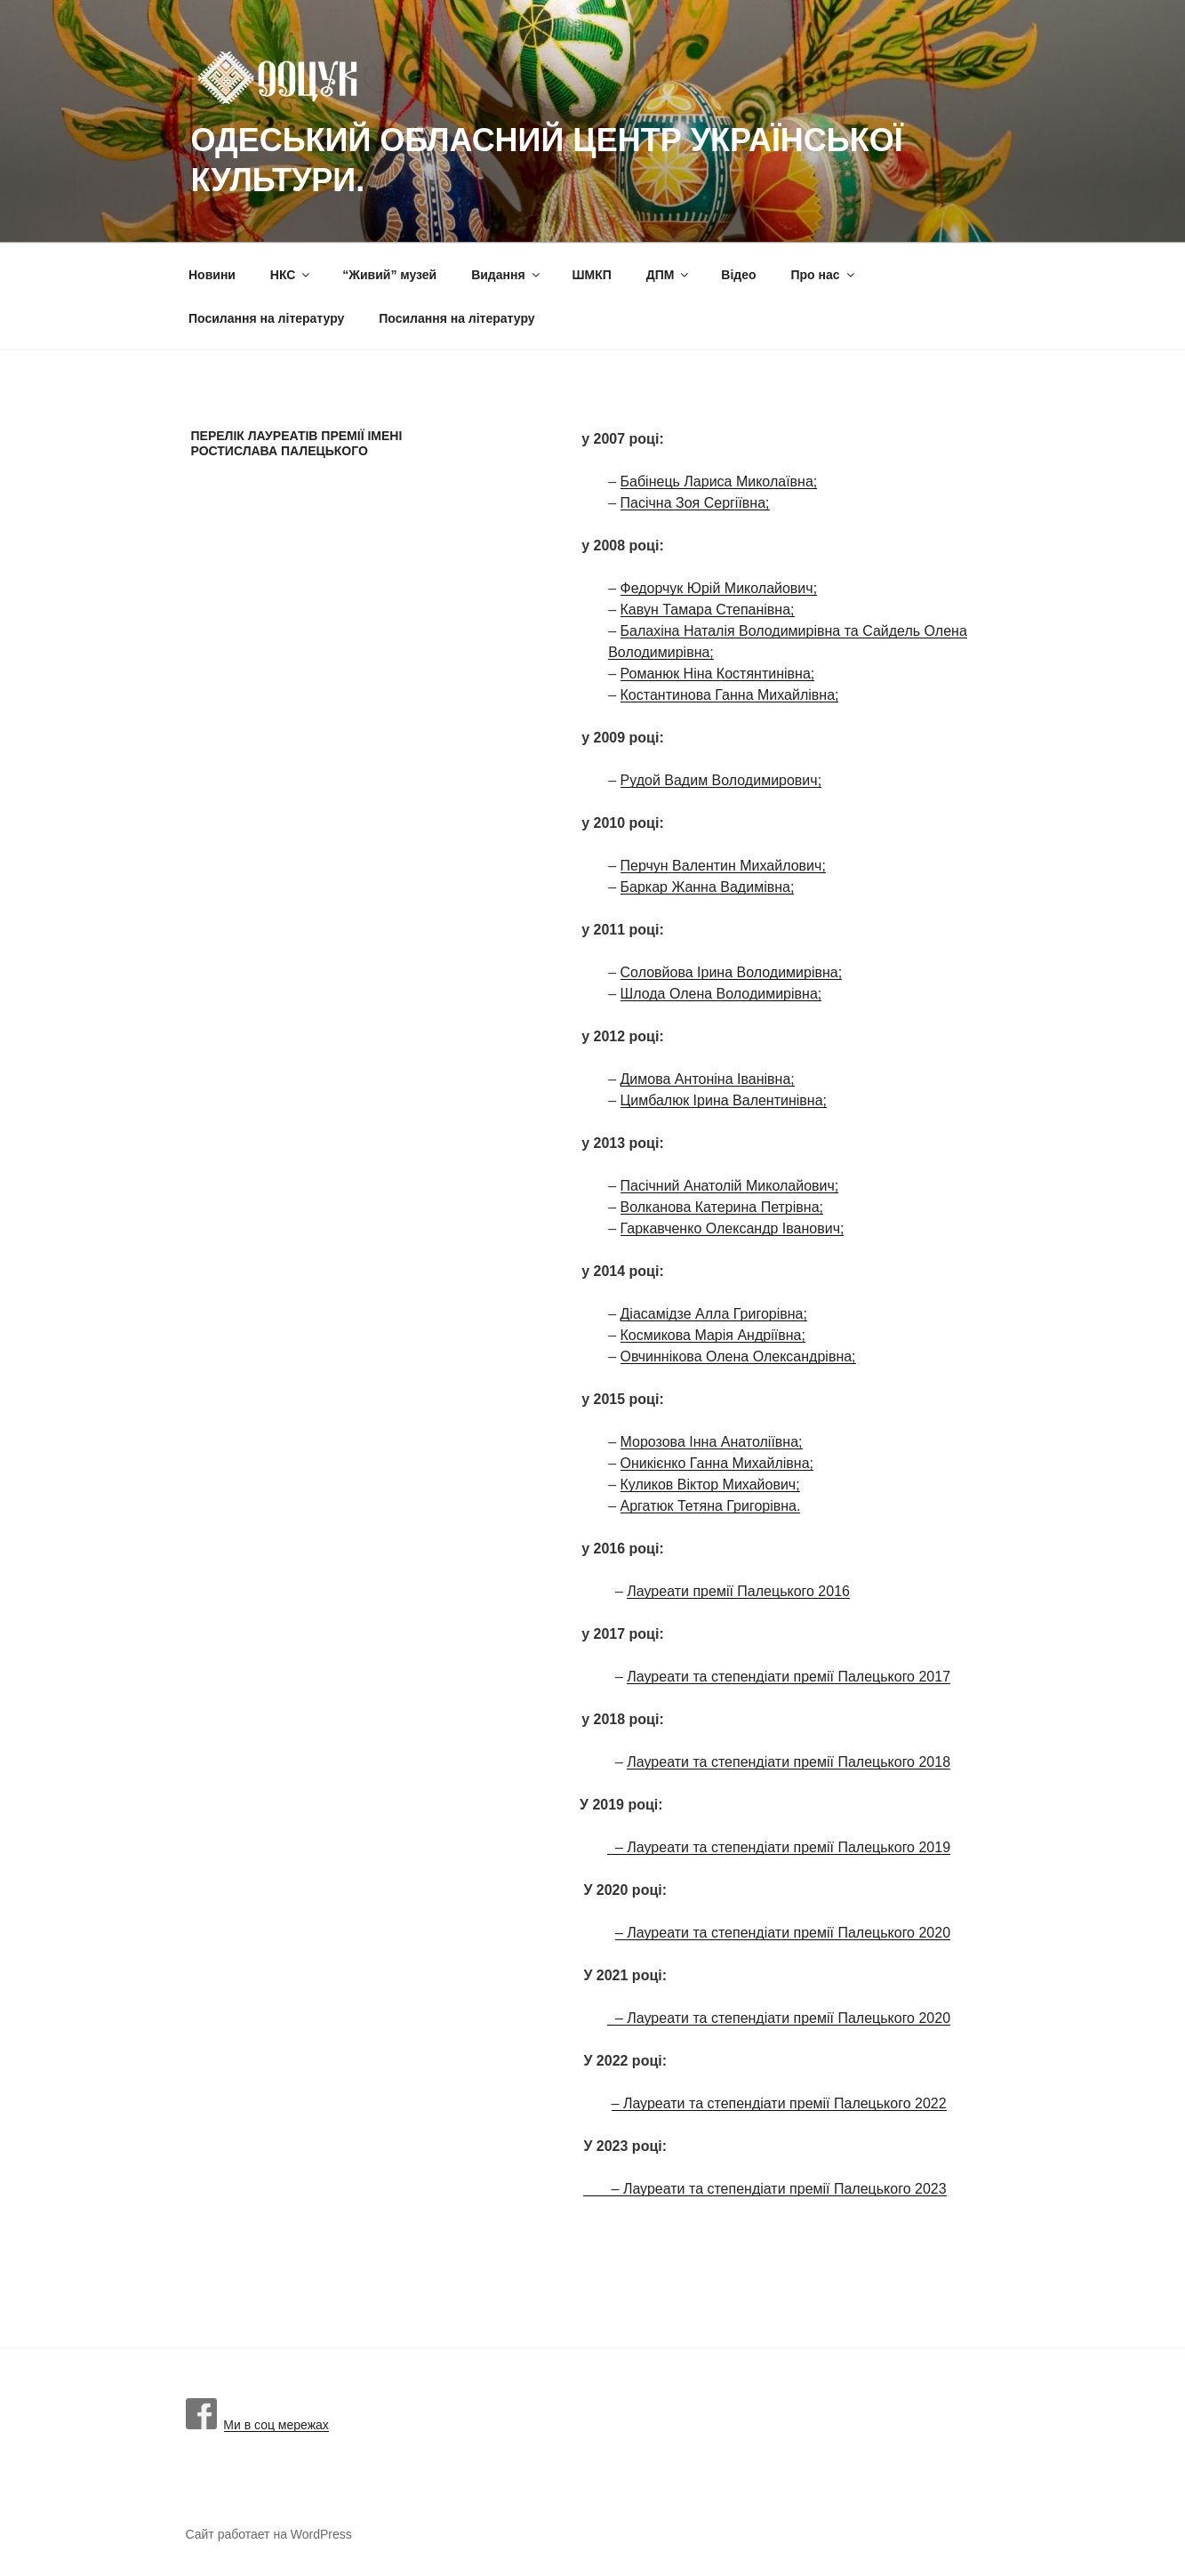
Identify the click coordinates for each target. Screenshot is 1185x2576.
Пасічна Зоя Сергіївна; (695, 502)
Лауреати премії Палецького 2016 (738, 1591)
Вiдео (738, 275)
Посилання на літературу (266, 318)
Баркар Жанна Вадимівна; (708, 887)
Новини (212, 275)
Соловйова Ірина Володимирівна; (732, 972)
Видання (506, 275)
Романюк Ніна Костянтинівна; (718, 673)
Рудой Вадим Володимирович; (721, 780)
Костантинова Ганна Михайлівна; (730, 694)
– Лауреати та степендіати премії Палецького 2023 (764, 2188)
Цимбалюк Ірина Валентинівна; (724, 1100)
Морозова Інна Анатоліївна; (712, 1441)
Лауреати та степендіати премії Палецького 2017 (788, 1676)
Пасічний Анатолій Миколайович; (730, 1185)
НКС (291, 275)
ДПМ (669, 275)
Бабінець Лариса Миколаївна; (719, 481)
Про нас (823, 275)
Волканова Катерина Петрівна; (722, 1207)
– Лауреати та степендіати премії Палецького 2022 (779, 2103)
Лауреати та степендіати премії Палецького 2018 (788, 1761)
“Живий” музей (389, 275)
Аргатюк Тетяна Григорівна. (711, 1505)
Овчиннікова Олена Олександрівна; (738, 1356)
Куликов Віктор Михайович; (710, 1484)
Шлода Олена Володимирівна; (721, 993)
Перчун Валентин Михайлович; (723, 865)
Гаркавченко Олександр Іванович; (733, 1228)
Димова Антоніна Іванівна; (708, 1079)
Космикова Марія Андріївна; (713, 1335)
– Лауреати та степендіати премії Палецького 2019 (778, 1847)
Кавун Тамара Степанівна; (708, 609)
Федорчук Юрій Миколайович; (719, 588)
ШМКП (592, 275)
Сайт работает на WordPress (269, 2534)
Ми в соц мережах (257, 2425)
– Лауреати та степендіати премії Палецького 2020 (782, 1932)
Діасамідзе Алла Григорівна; (714, 1313)
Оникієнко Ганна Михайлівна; (717, 1463)
